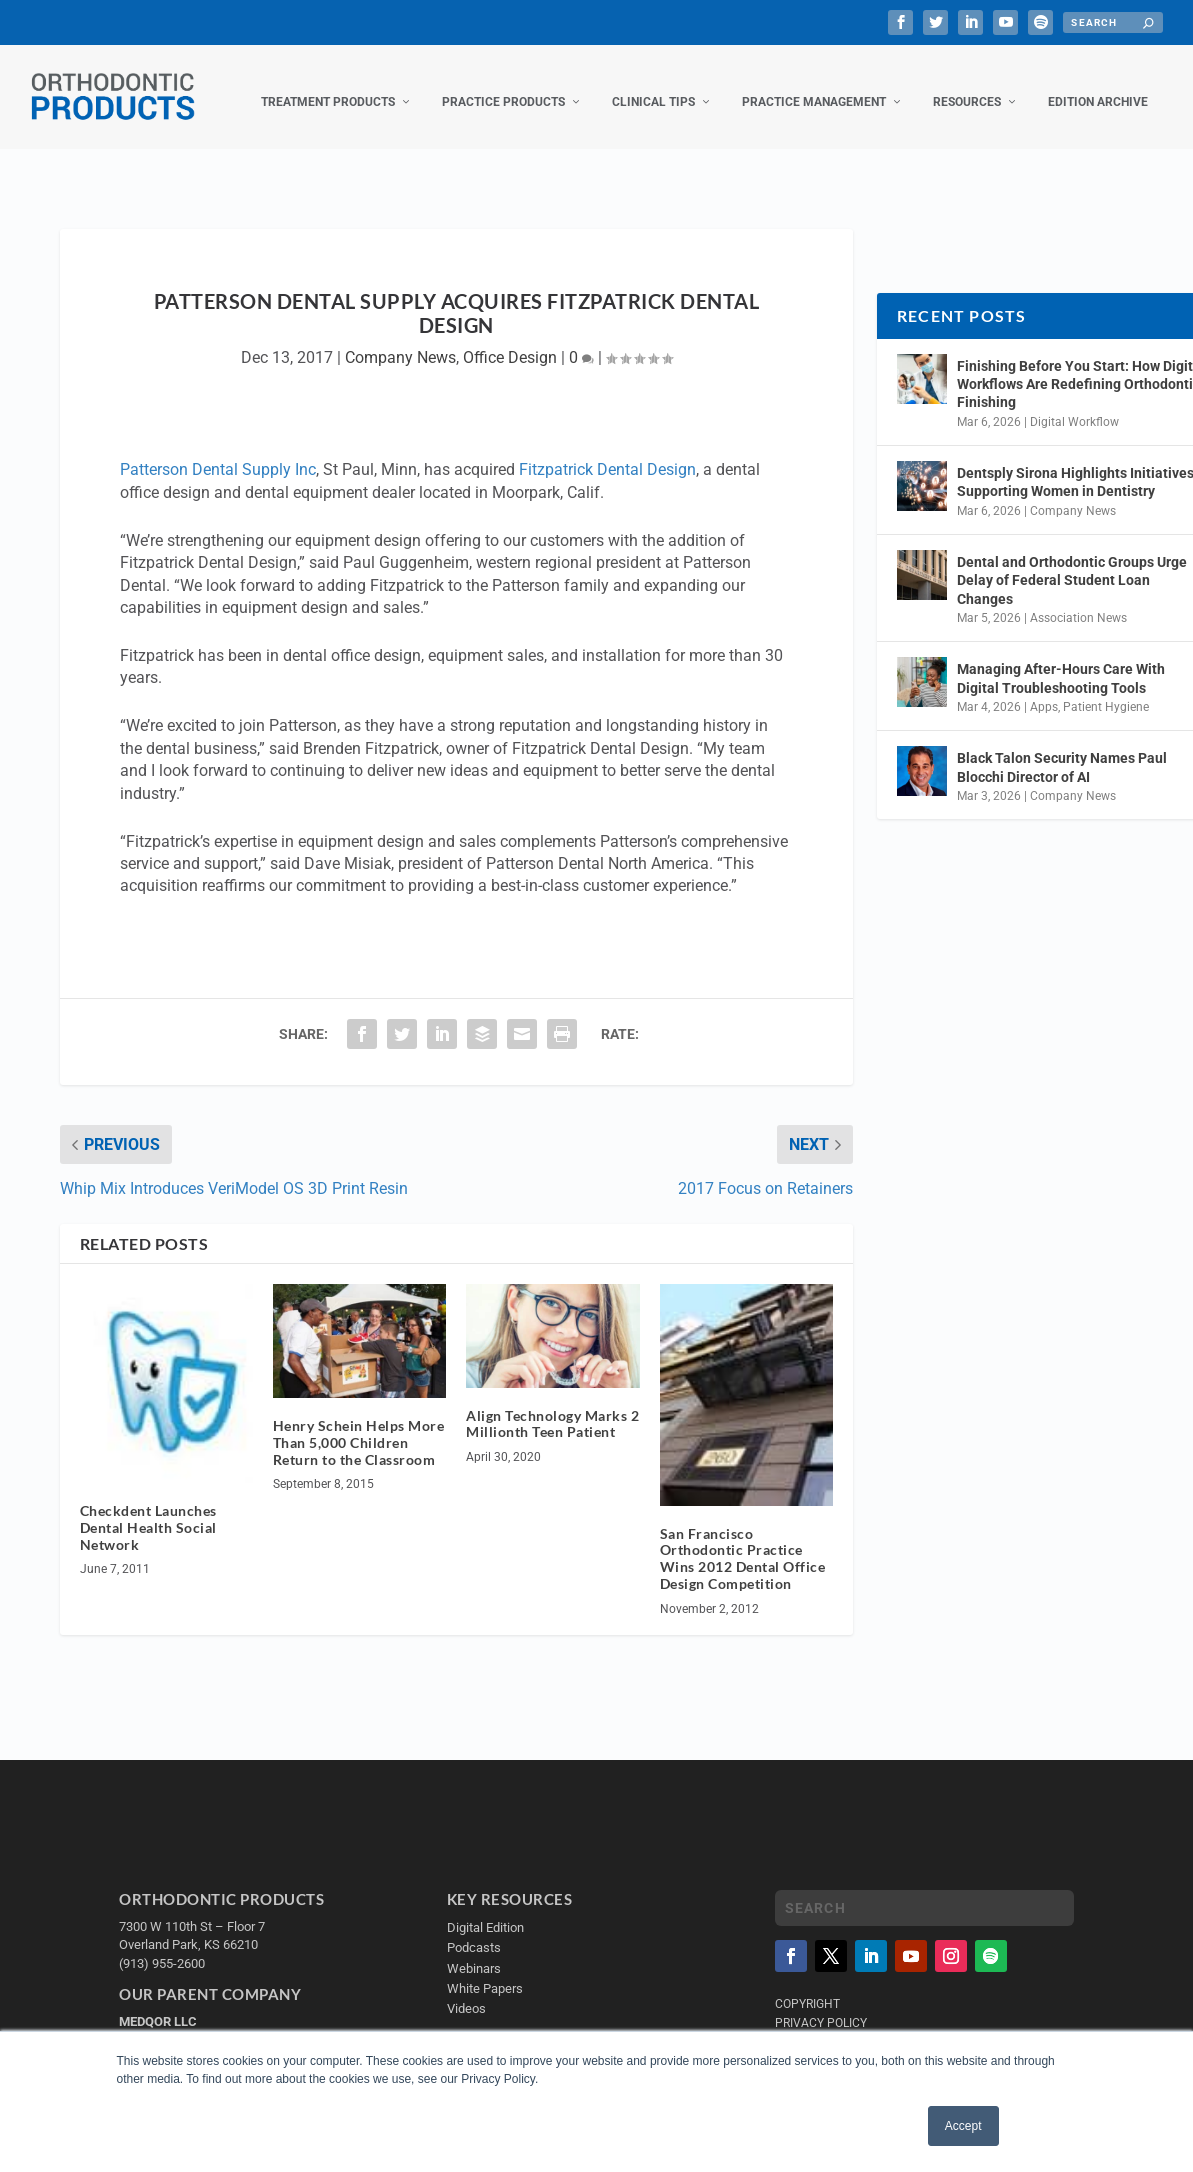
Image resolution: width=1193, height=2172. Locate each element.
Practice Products (503, 88)
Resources (967, 88)
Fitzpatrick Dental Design (607, 455)
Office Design (510, 343)
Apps (1044, 693)
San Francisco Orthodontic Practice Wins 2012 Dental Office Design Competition (743, 1543)
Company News (400, 343)
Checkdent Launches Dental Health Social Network (148, 1513)
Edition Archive (1098, 88)
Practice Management (814, 88)
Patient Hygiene (1106, 693)
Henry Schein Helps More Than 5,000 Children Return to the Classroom (359, 1428)
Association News (1078, 604)
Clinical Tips (653, 88)
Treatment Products (328, 88)
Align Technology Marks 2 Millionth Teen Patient (552, 1410)
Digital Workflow (1074, 408)
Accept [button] (963, 2126)
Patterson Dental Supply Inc (218, 455)
